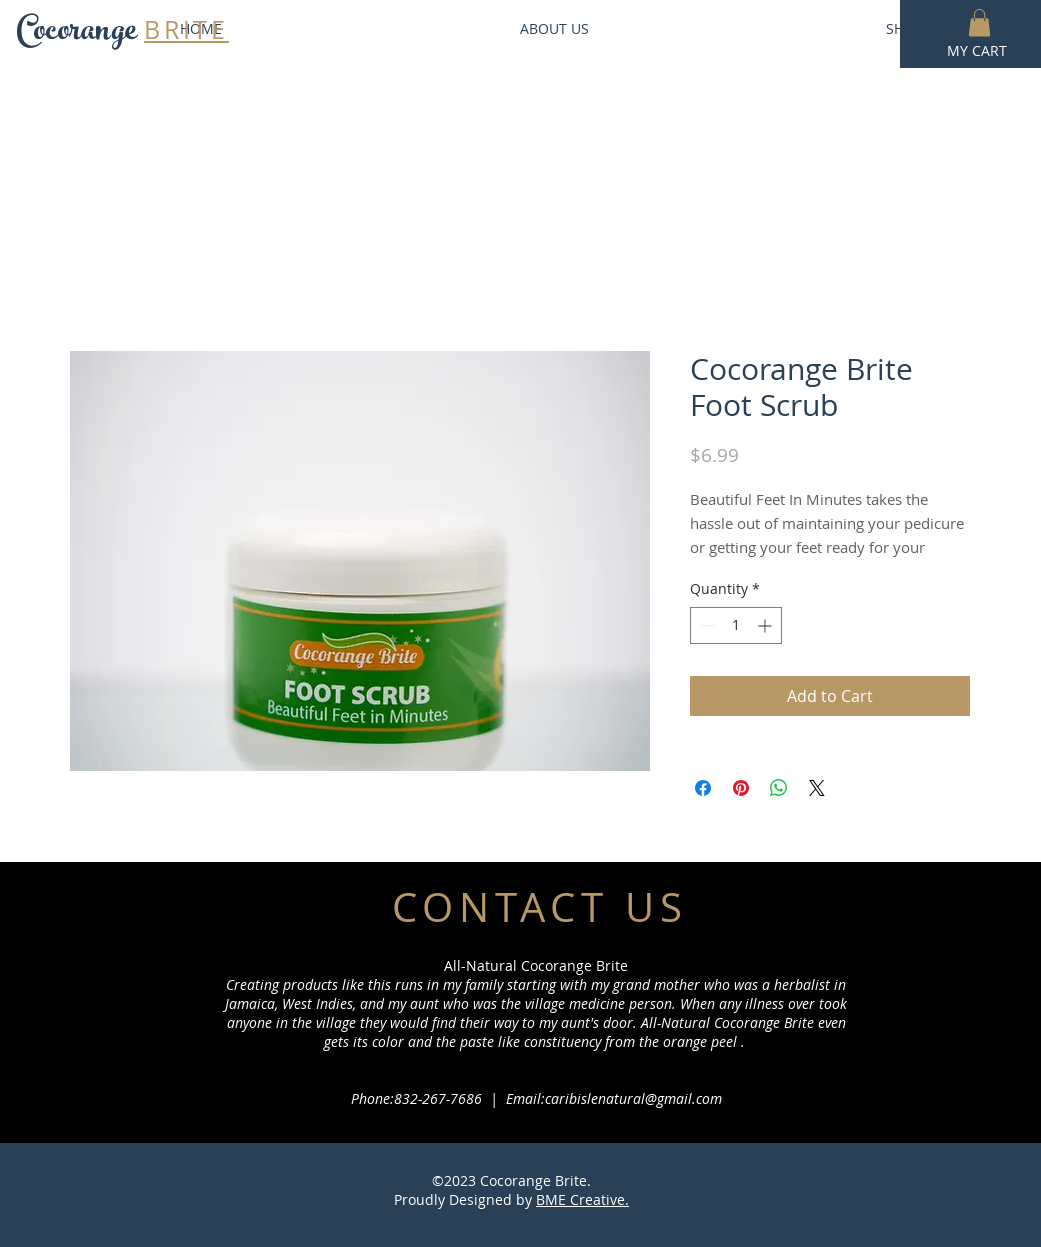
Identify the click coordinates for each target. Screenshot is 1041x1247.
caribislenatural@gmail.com (633, 1098)
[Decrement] (705, 625)
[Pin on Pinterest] (741, 788)
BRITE (186, 29)
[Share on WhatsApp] (779, 788)
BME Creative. (582, 1199)
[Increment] (766, 625)
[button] (979, 22)
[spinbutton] (736, 625)
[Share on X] (817, 788)
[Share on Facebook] (703, 788)
